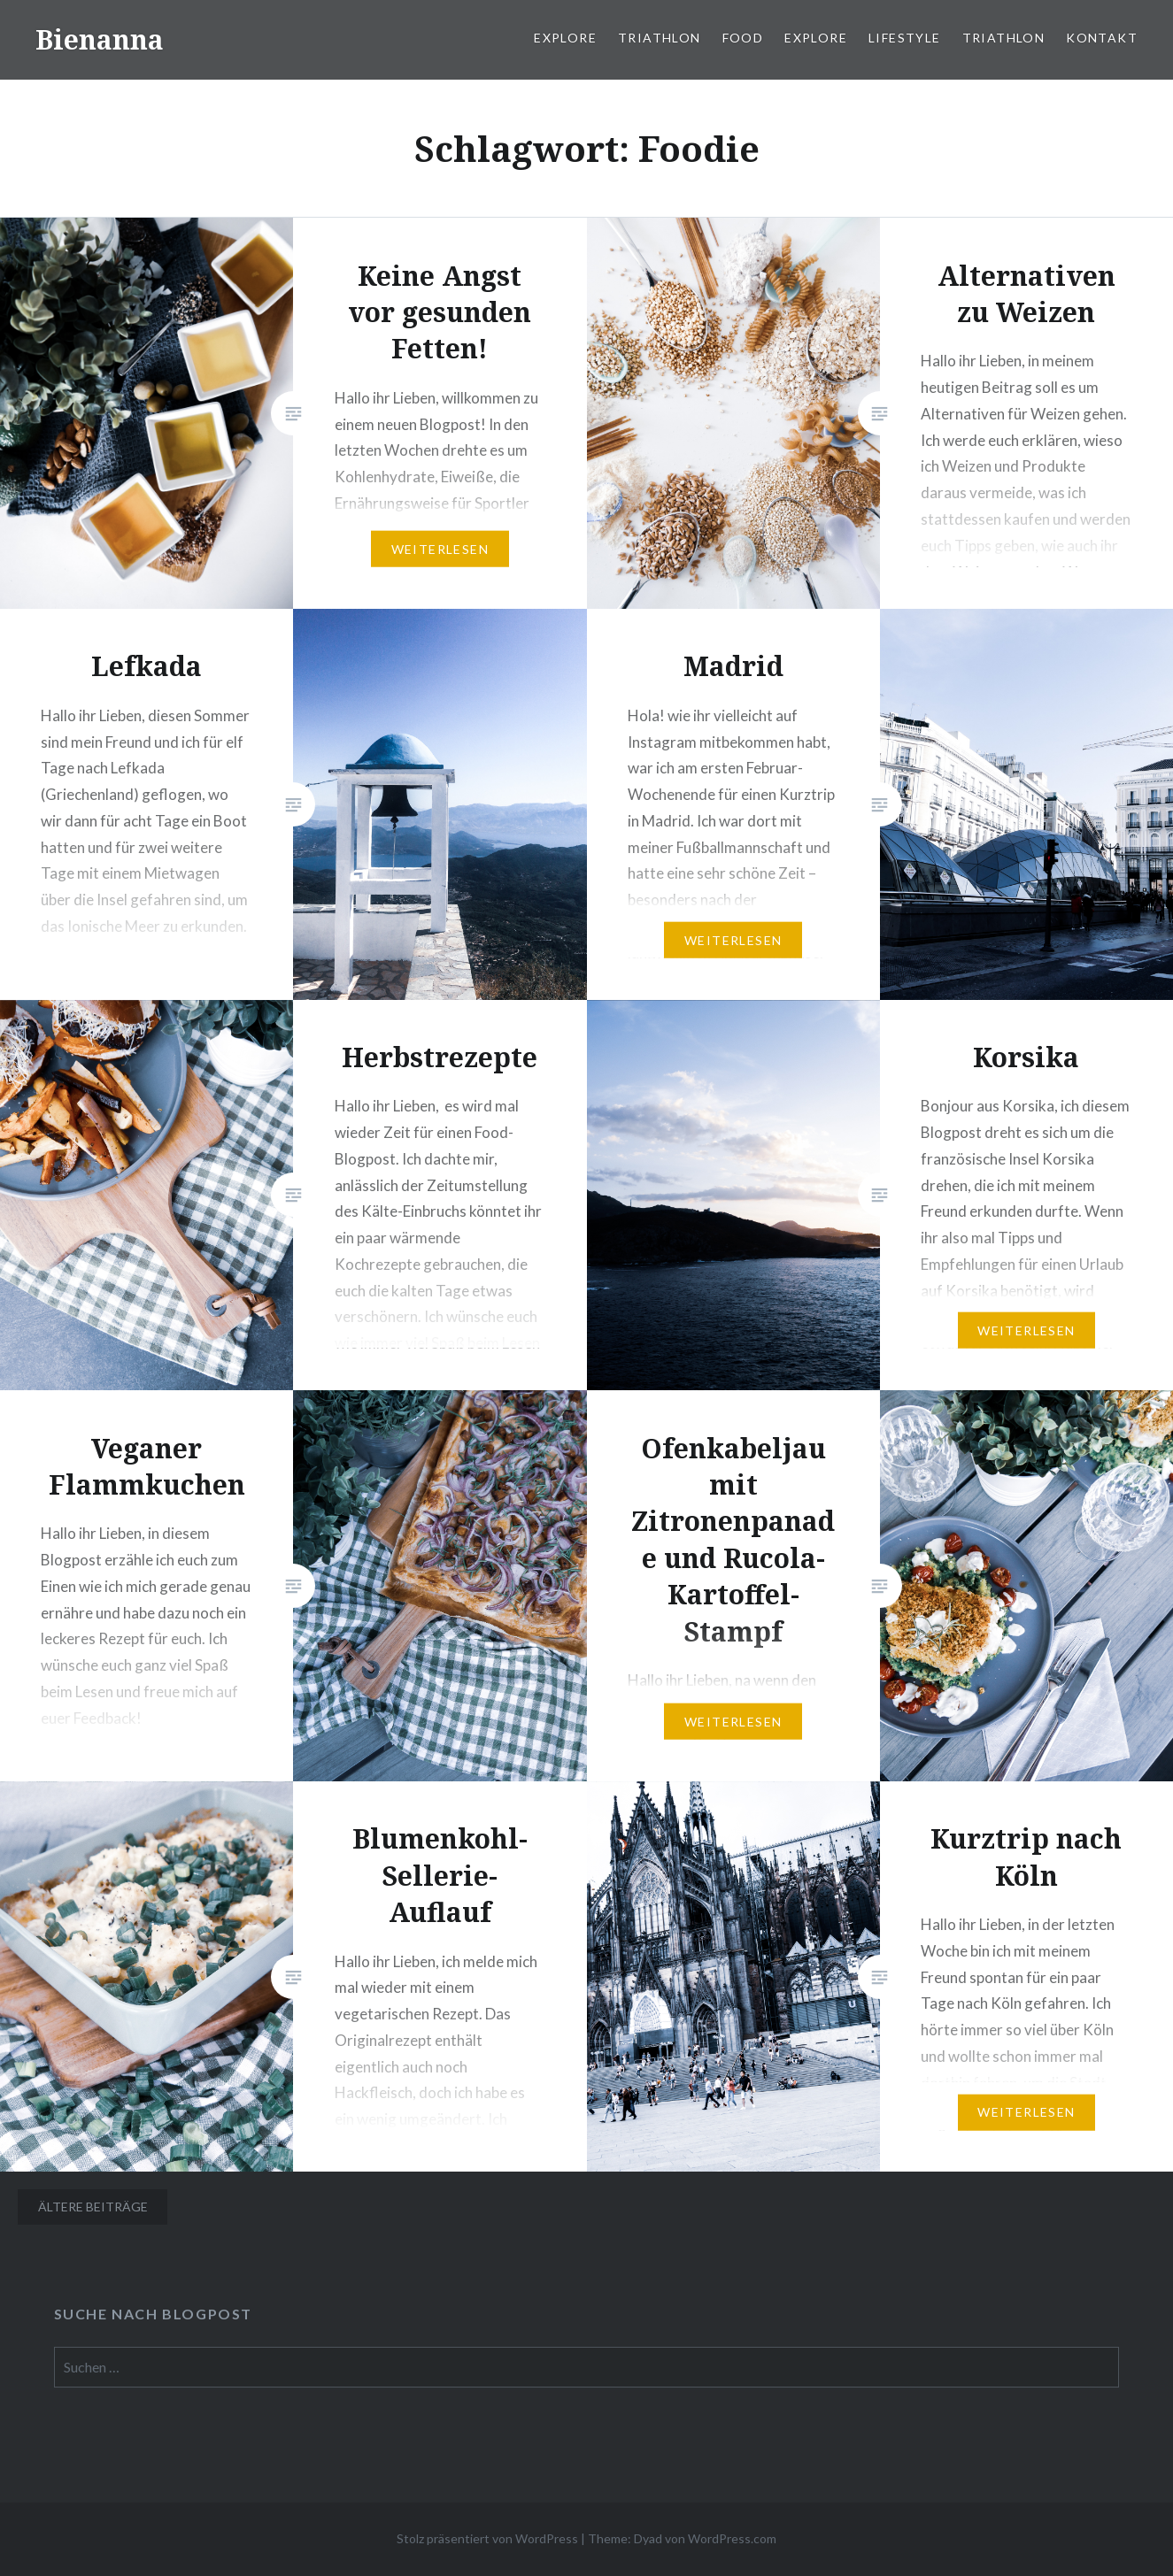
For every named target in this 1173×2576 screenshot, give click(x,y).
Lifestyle (904, 37)
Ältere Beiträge (93, 2206)
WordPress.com (732, 2538)
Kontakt (1102, 37)
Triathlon (659, 37)
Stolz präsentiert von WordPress (487, 2538)
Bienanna (99, 39)
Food (743, 37)
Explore (565, 37)
